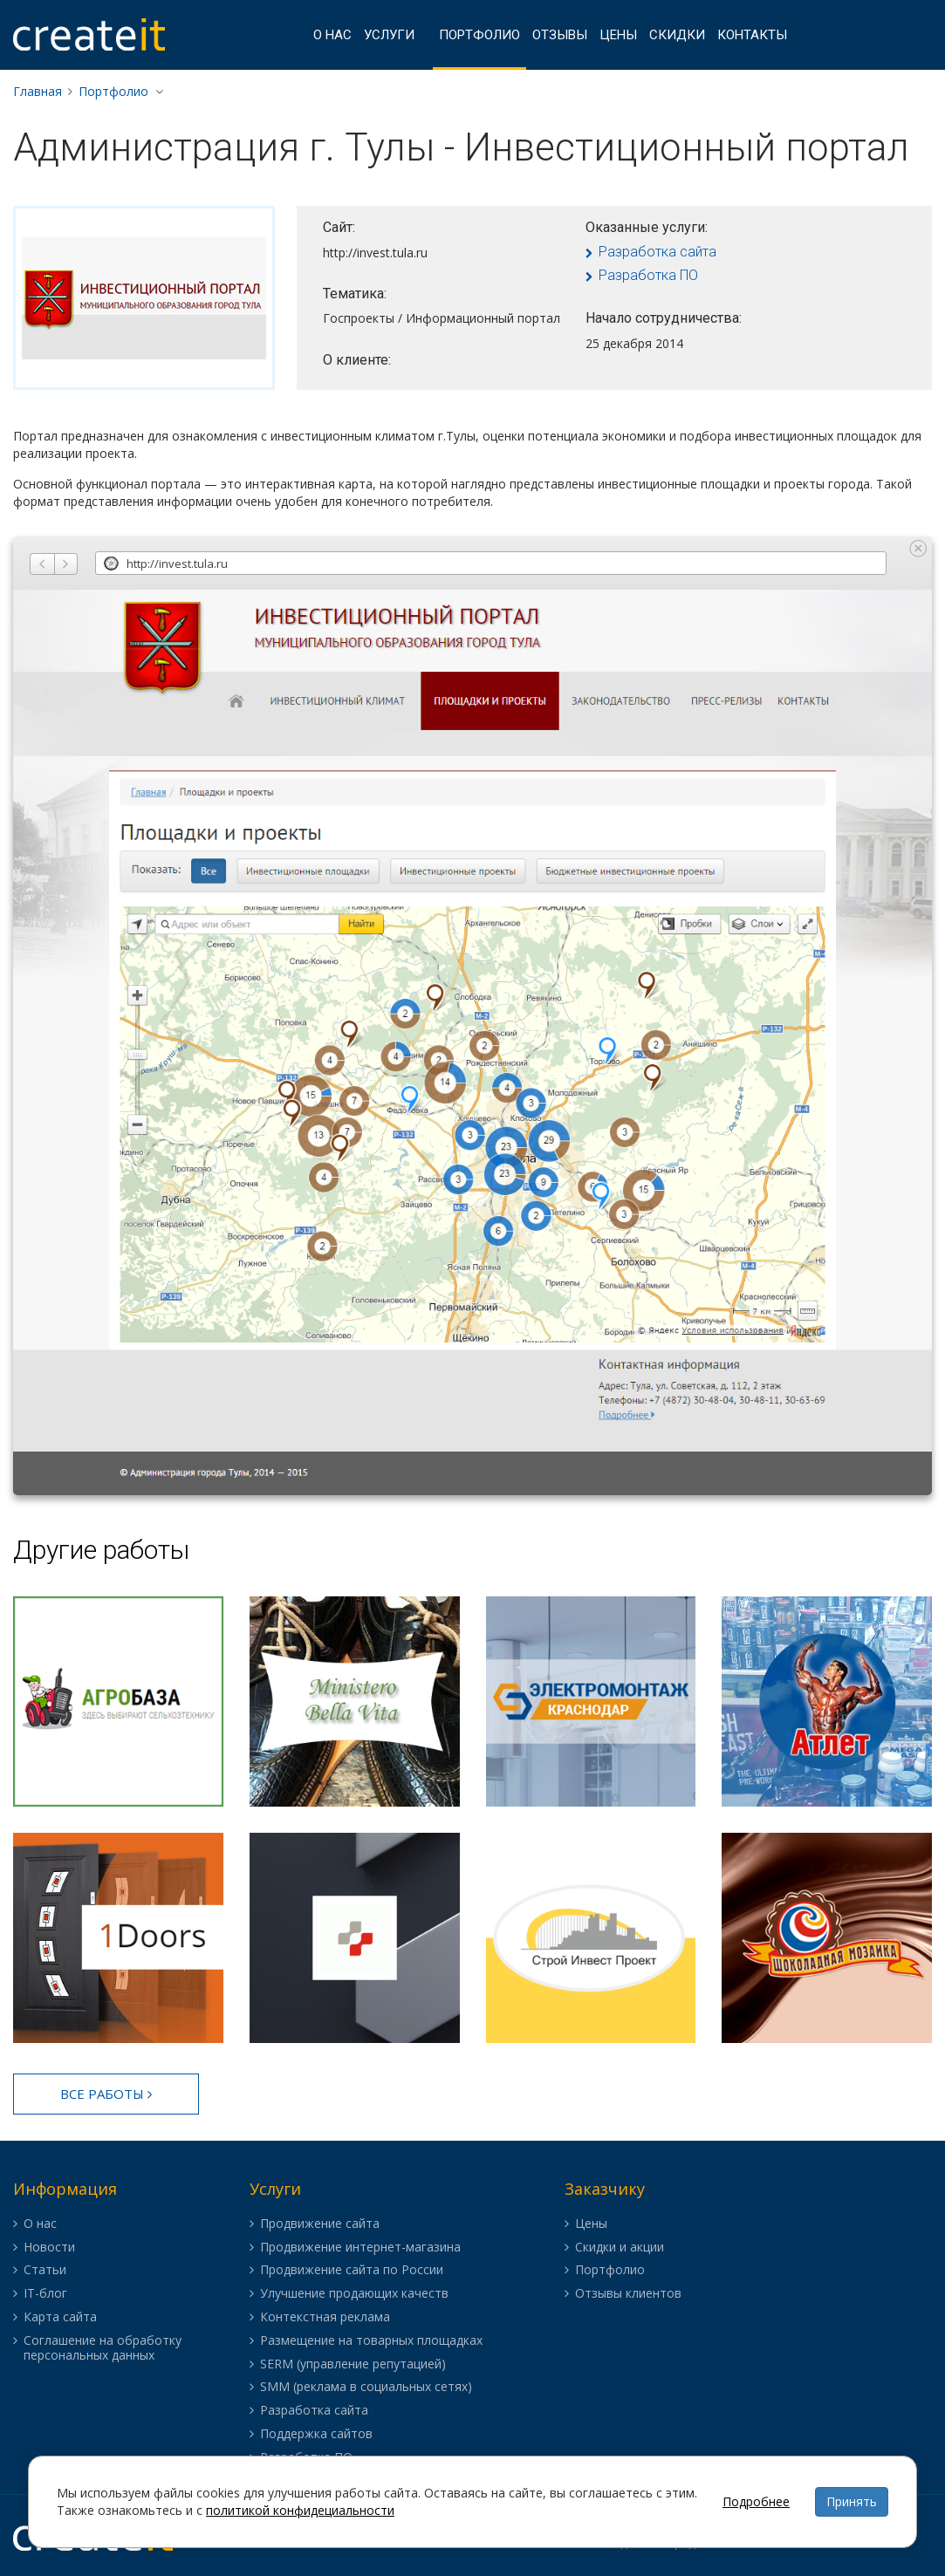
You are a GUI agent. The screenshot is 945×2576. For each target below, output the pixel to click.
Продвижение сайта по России (351, 2270)
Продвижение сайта (320, 2224)
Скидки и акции (619, 2247)
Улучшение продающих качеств (354, 2293)
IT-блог (45, 2293)
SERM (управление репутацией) (353, 2364)
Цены (618, 35)
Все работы (106, 2093)
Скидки (677, 35)
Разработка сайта (657, 251)
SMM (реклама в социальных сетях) (366, 2387)
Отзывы (559, 35)
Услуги (389, 35)
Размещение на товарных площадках (371, 2340)
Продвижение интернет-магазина (360, 2247)
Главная (37, 91)
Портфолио (479, 35)
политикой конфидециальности (300, 2510)
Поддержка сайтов (316, 2434)
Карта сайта (60, 2317)
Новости (49, 2247)
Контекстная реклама (325, 2317)
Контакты (752, 35)
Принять (851, 2501)
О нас (332, 35)
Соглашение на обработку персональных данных (102, 2348)
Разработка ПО (648, 275)
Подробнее (756, 2501)
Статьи (45, 2270)
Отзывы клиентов (628, 2293)
